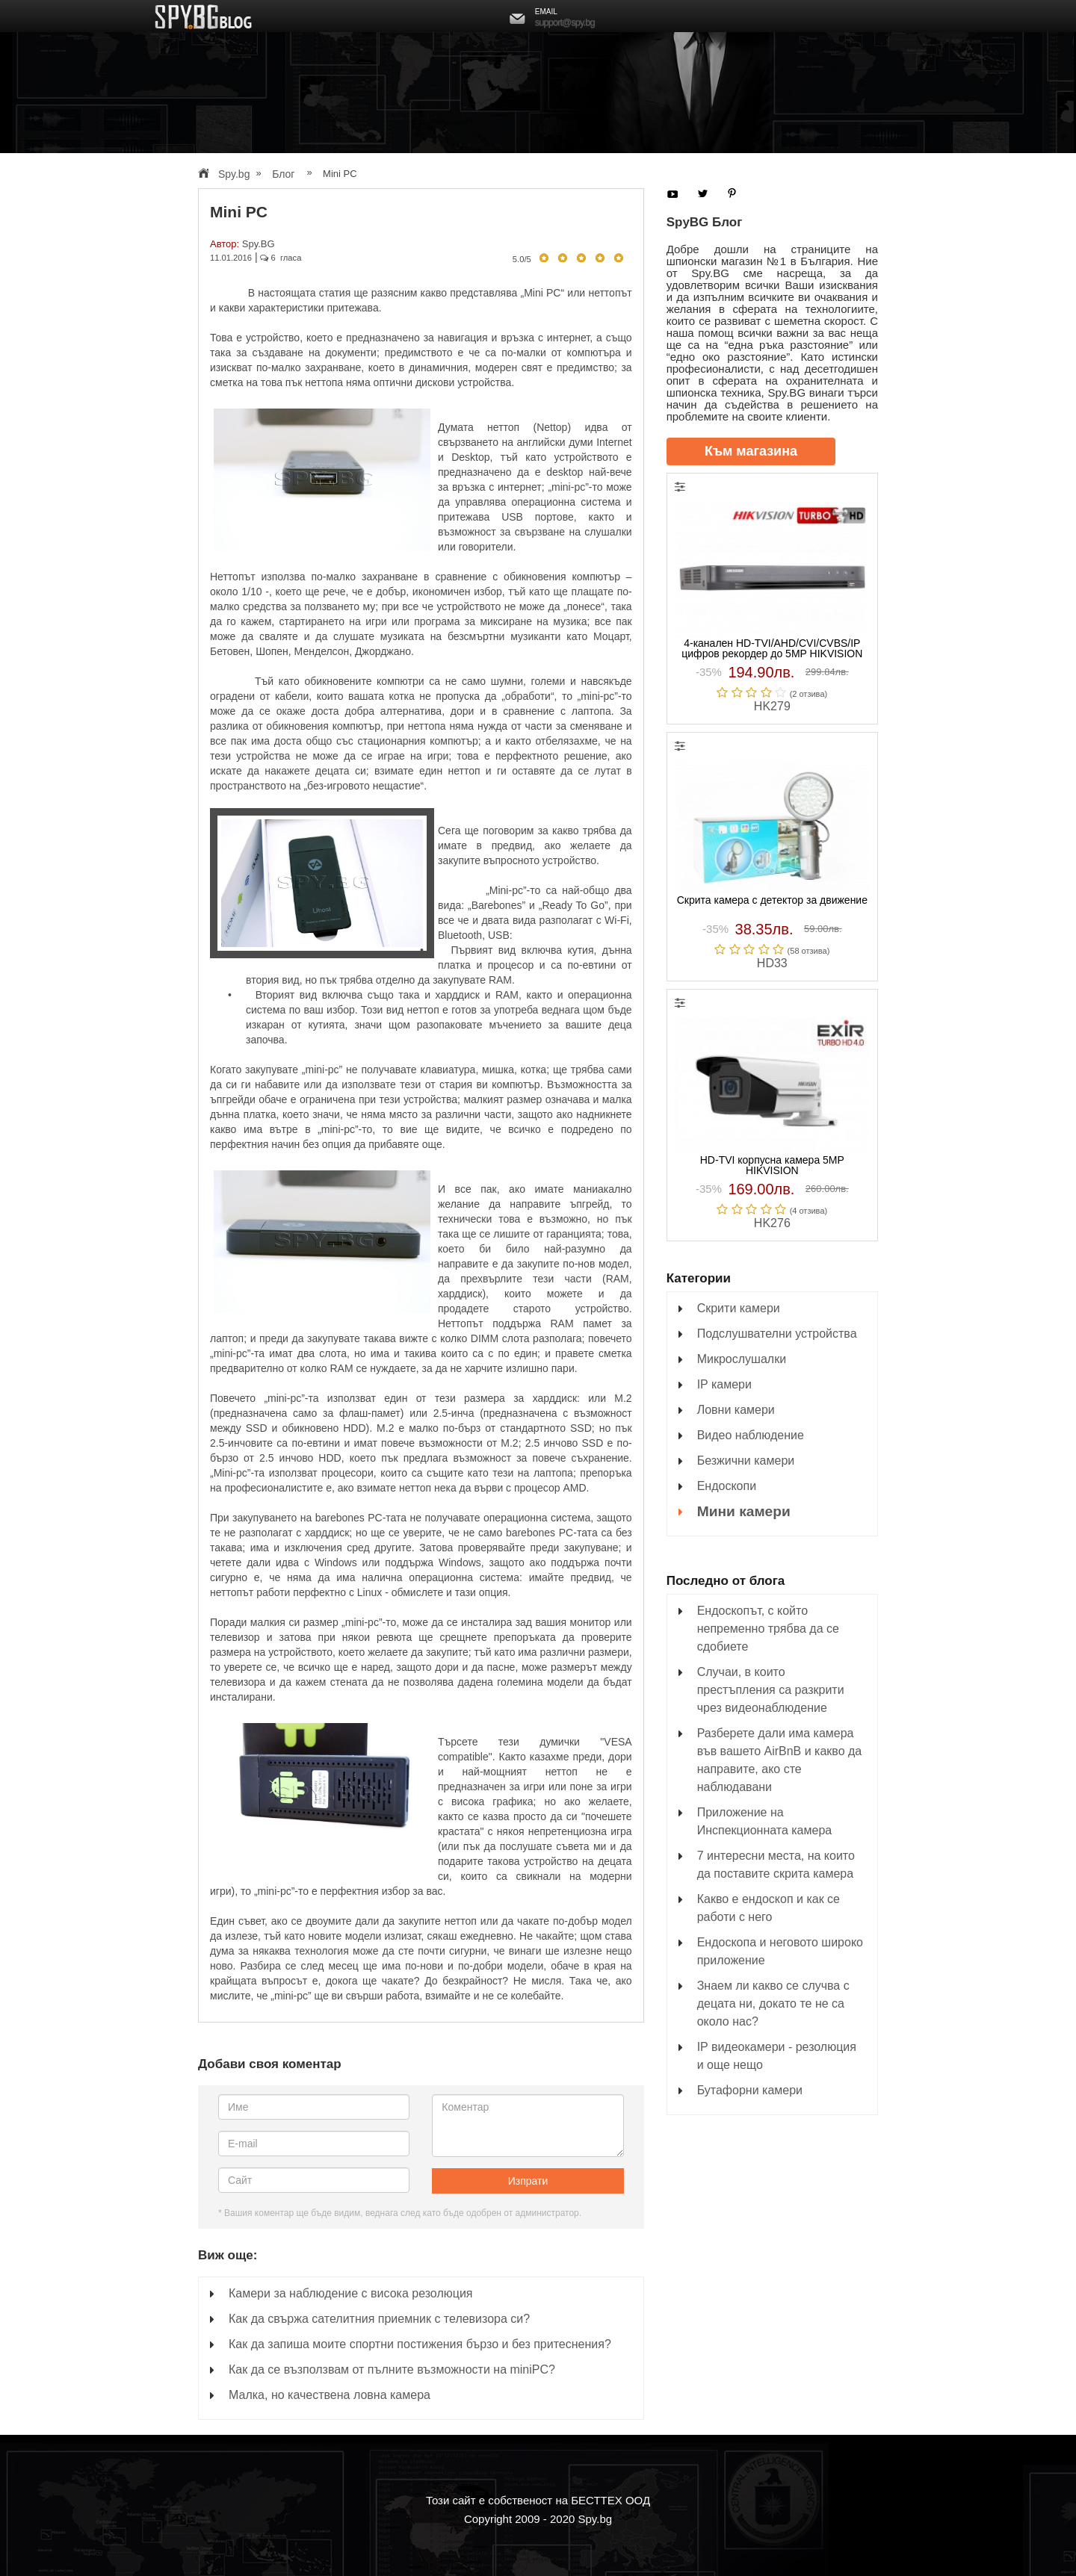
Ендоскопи (726, 1486)
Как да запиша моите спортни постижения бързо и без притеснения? (420, 2344)
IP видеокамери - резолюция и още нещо (776, 2055)
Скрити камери (738, 1308)
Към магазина (751, 451)
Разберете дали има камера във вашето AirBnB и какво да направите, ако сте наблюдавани (779, 1760)
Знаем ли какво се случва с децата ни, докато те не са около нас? (773, 2003)
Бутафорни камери (750, 2090)
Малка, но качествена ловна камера (329, 2395)
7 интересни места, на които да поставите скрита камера (776, 1864)
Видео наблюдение (750, 1435)
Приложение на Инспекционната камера (764, 1821)
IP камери (724, 1384)
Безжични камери (746, 1460)
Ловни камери (736, 1409)
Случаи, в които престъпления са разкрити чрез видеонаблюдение (770, 1690)
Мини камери (744, 1511)
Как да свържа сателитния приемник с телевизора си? (379, 2318)
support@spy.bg (565, 22)
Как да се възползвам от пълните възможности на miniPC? (392, 2369)
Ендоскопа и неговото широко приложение (780, 1951)
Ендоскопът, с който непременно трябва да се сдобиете (768, 1628)
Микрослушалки (741, 1359)
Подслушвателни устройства (777, 1333)
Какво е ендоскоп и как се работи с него (768, 1908)
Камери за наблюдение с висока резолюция (351, 2293)
